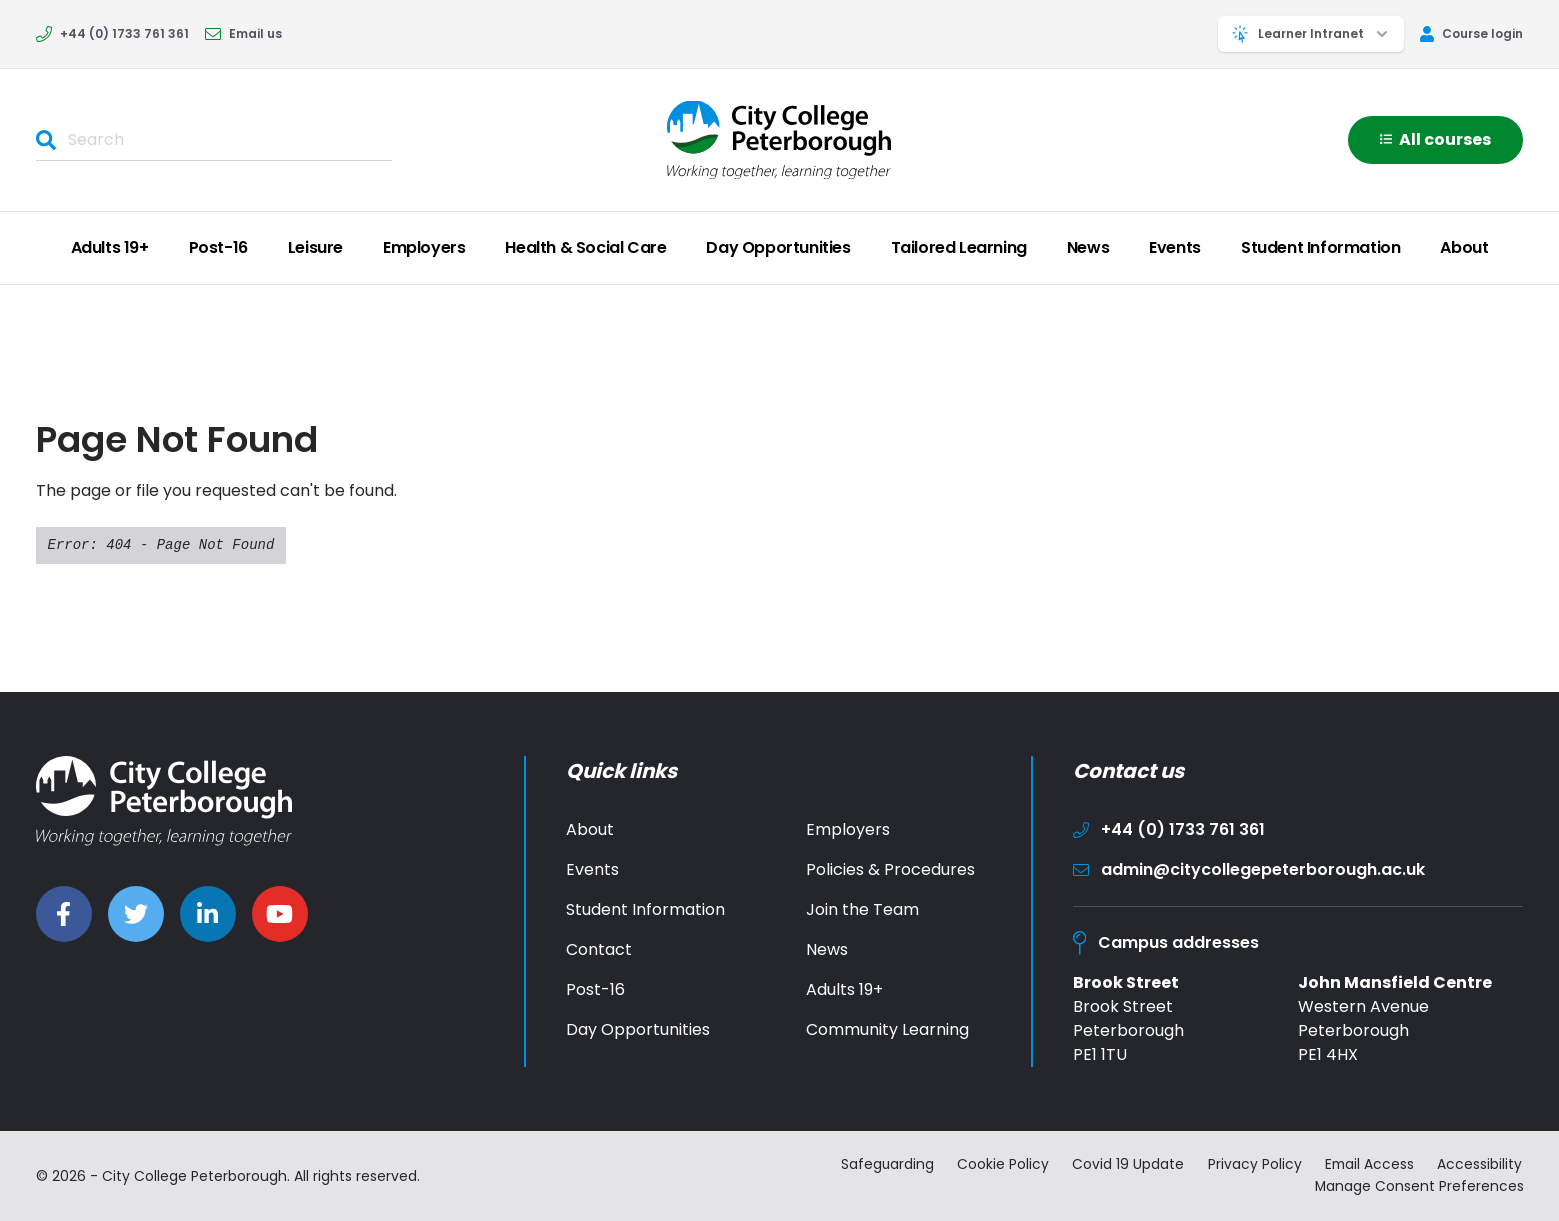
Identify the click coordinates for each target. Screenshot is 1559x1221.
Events (1175, 247)
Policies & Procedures (890, 869)
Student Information (1320, 247)
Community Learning (887, 1029)
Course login (1471, 33)
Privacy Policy (1253, 1165)
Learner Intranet (1311, 34)
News (1088, 247)
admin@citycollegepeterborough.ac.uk (1249, 869)
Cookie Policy (1000, 1165)
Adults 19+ (110, 247)
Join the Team (862, 909)
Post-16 (218, 247)
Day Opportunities (778, 247)
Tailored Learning (959, 247)
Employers (424, 247)
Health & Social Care (585, 247)
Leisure (315, 247)
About (1464, 247)
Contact (599, 949)
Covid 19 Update (1126, 1165)
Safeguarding (883, 1165)
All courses (1435, 139)
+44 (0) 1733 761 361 (112, 33)
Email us (243, 33)
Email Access (1369, 1165)
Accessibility (1481, 1165)
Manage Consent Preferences (1419, 1186)
